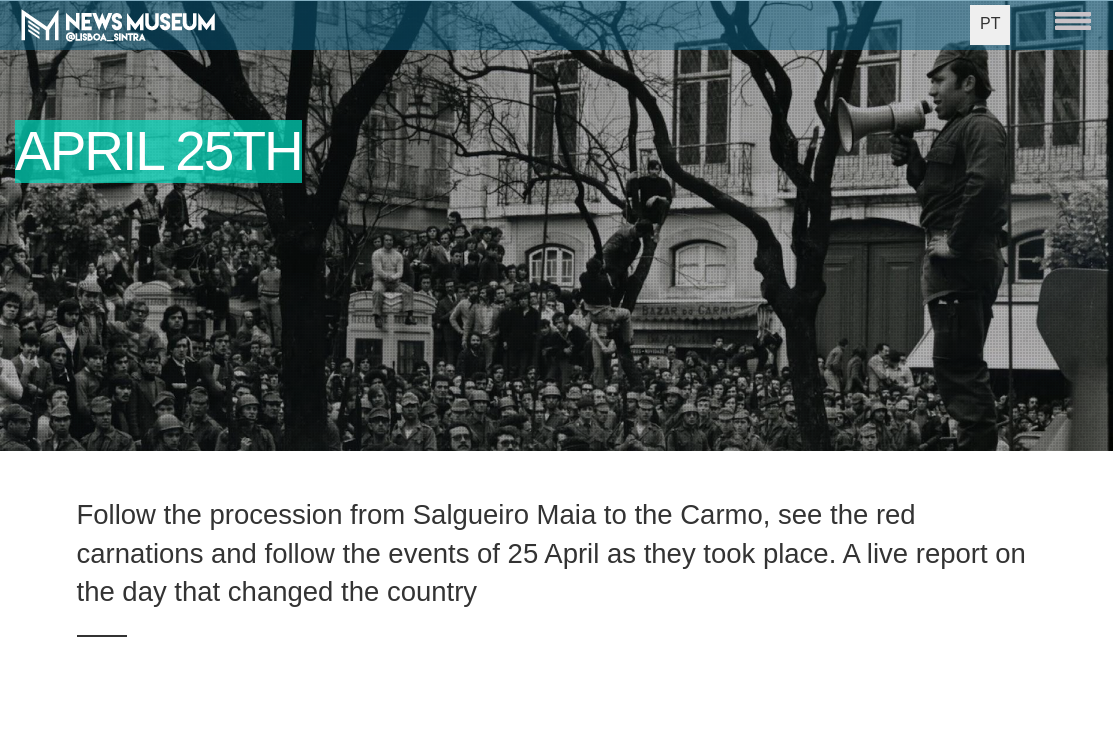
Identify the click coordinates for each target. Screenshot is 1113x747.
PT (990, 23)
